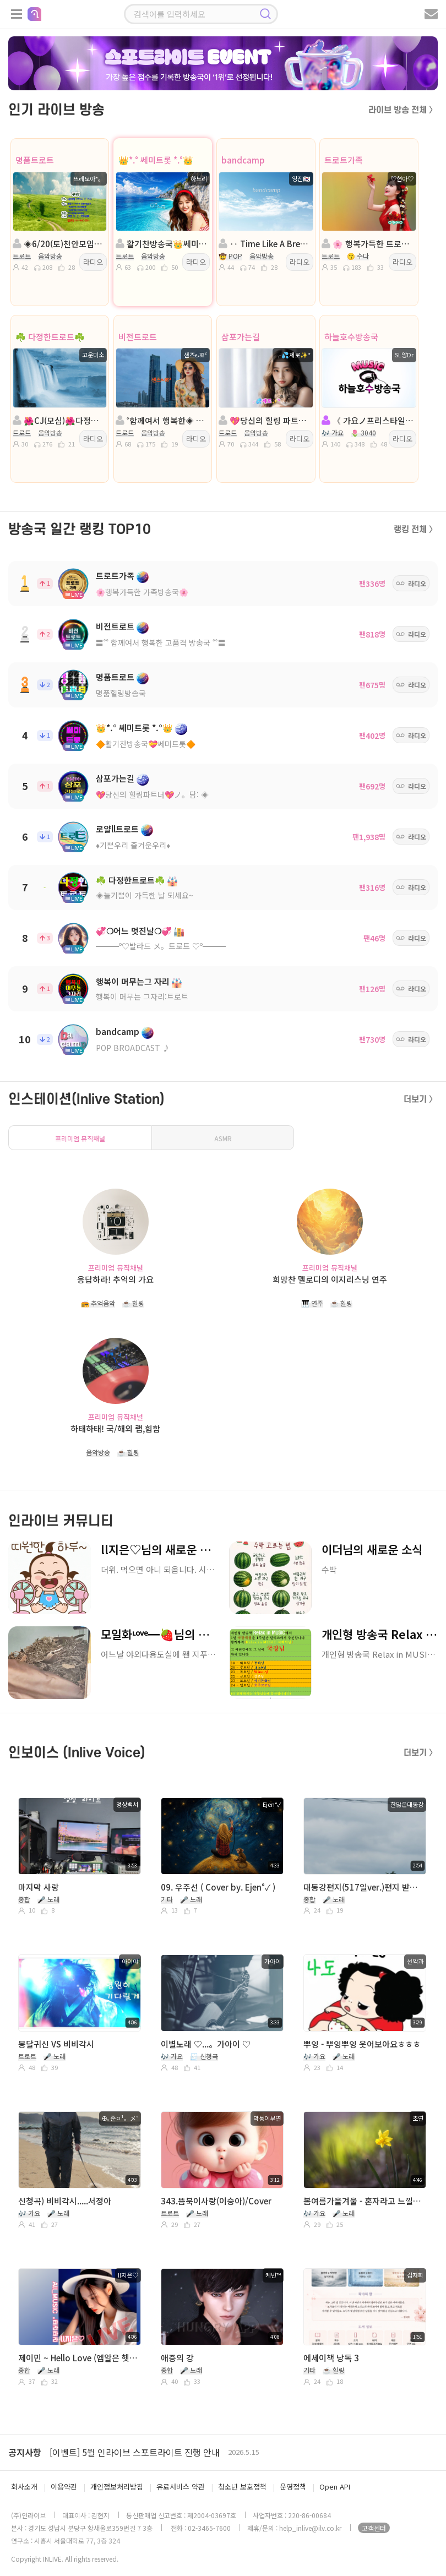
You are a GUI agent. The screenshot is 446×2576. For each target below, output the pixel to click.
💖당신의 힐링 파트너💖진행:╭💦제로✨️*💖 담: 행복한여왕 (265, 420)
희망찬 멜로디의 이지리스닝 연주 (330, 1279)
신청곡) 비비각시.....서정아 (64, 2201)
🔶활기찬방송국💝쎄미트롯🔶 (145, 743)
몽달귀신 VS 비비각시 (56, 2044)
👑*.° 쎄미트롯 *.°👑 (155, 160)
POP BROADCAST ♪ (133, 1047)
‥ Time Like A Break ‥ (265, 243)
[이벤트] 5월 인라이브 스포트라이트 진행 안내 (135, 2452)
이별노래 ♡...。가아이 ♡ (206, 2044)
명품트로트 (34, 160)
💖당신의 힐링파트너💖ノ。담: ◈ (152, 794)
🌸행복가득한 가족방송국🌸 (142, 591)
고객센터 (374, 2528)
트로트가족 (343, 160)
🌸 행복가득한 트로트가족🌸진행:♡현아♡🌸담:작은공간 (368, 243)
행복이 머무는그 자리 (133, 981)
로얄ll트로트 (117, 829)
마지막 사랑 (38, 1887)
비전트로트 (137, 336)
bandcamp (243, 160)
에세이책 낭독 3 (331, 2357)
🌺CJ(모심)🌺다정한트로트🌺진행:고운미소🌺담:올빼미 (59, 420)
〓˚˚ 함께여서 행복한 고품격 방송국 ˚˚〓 (161, 642)
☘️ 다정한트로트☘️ (50, 336)
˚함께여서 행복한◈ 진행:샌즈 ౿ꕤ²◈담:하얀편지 (162, 420)
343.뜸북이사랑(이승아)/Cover (216, 2201)
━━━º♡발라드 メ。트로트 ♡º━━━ (161, 945)
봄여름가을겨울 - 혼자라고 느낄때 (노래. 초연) (363, 2201)
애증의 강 (177, 2357)
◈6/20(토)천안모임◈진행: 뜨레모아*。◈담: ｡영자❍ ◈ (59, 243)
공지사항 (24, 2452)
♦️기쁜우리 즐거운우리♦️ (133, 845)
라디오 (93, 262)
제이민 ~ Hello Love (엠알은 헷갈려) (78, 2357)
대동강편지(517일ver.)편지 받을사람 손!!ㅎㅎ (363, 1887)
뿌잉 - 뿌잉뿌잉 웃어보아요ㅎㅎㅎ (362, 2044)
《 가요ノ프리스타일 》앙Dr (368, 420)
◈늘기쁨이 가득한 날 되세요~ (144, 895)
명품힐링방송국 (121, 693)
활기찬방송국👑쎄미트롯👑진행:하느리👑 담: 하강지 (162, 243)
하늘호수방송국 (351, 336)
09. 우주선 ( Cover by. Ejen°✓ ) (218, 1887)
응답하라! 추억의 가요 (115, 1279)
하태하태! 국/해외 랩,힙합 (115, 1428)
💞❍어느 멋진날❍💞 (134, 930)
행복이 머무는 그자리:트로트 (142, 996)
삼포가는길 (240, 336)
